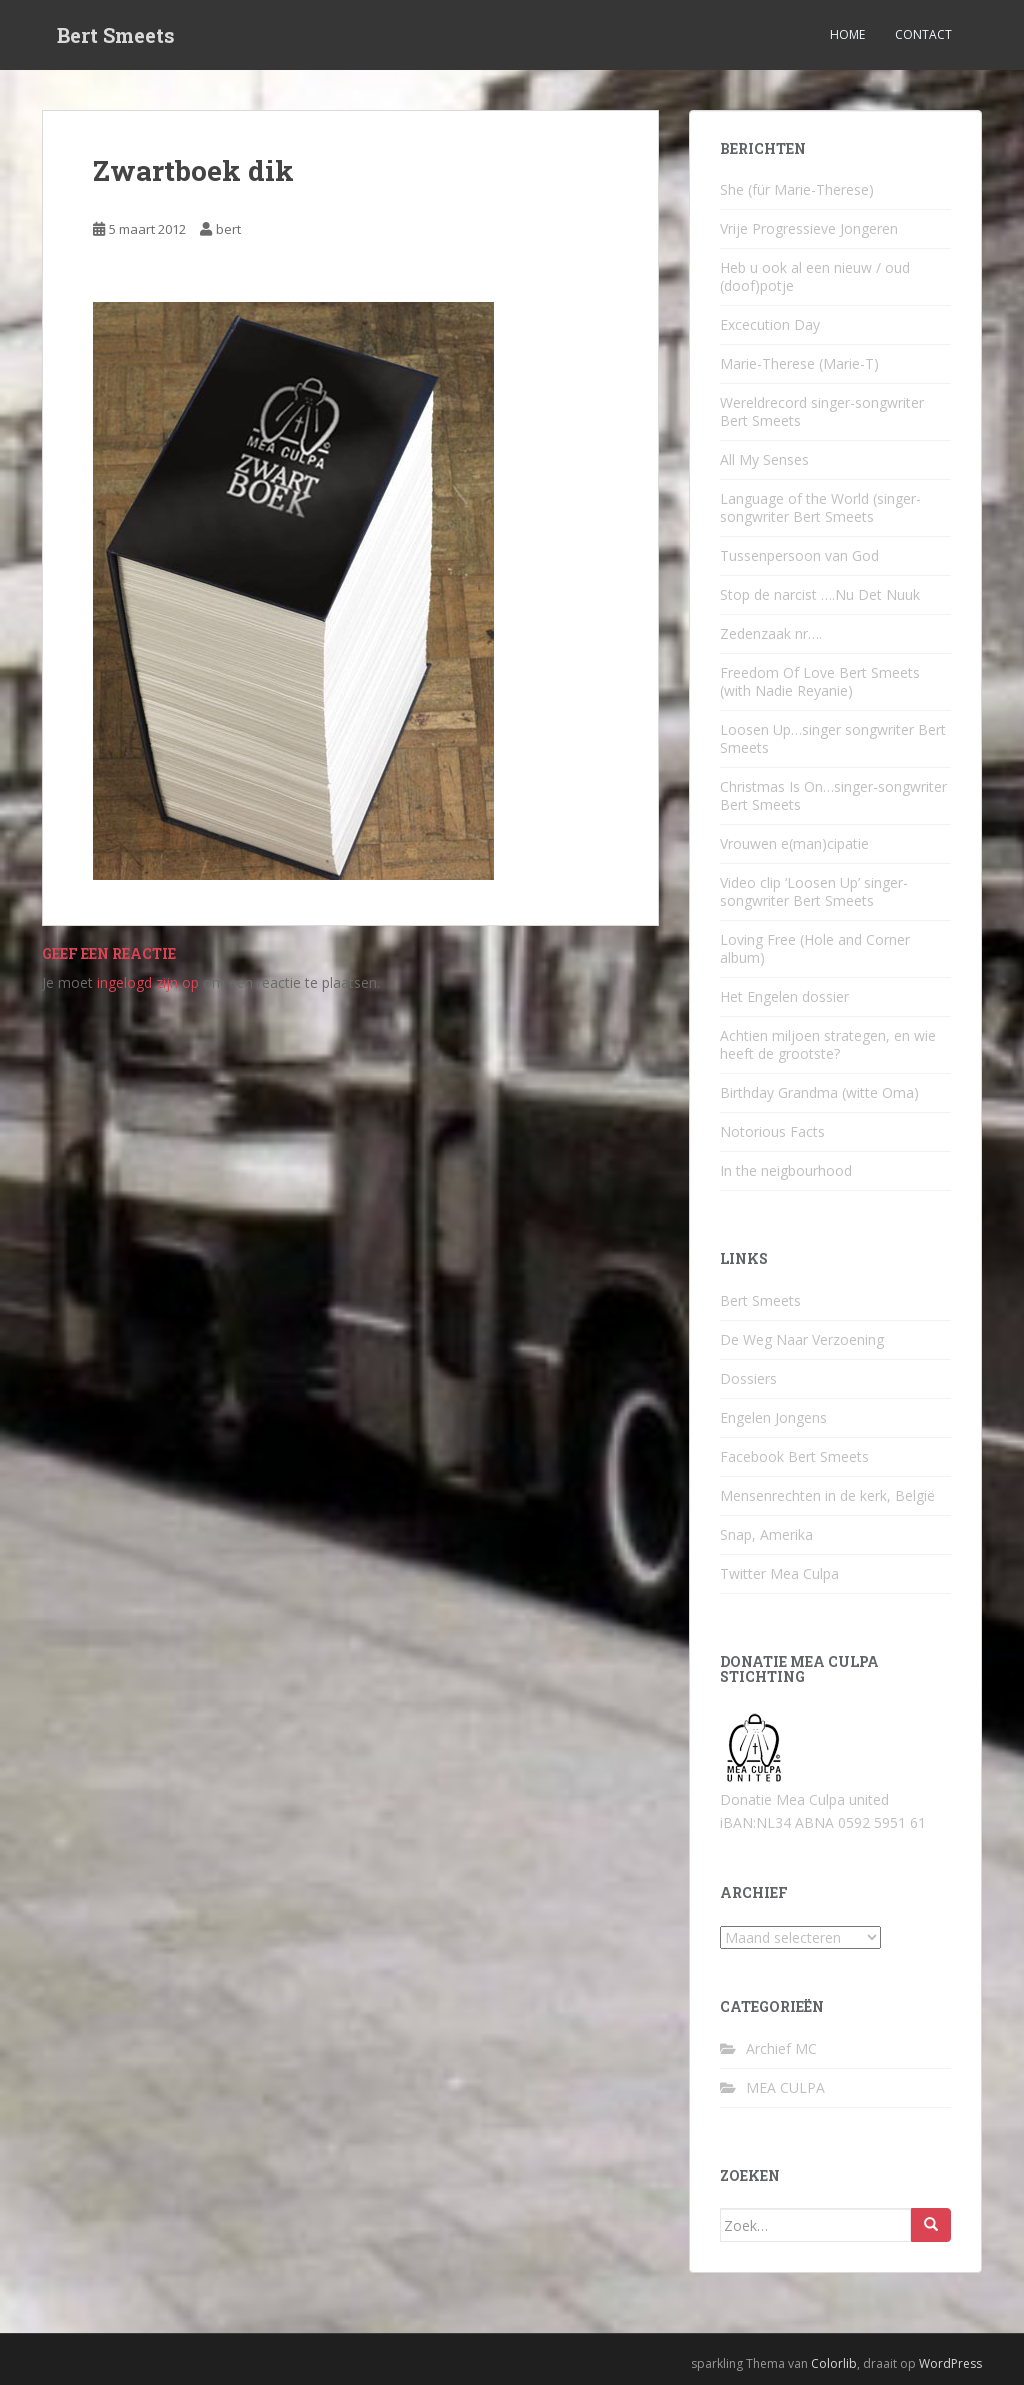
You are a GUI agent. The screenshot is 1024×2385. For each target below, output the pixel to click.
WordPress (950, 2363)
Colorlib (834, 2363)
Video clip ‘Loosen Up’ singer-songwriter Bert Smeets (814, 891)
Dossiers (748, 1378)
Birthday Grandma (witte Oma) (819, 1092)
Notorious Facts (772, 1131)
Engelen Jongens (773, 1417)
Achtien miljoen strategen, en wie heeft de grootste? (828, 1044)
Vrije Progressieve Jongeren (809, 228)
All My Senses (764, 459)
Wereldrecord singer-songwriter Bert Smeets (822, 411)
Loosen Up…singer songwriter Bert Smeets (833, 738)
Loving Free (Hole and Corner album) (815, 948)
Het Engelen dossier (784, 996)
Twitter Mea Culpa (779, 1573)
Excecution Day (770, 324)
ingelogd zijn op (148, 982)
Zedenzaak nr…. (771, 633)
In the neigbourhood (786, 1170)
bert (228, 229)
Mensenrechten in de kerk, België (827, 1495)
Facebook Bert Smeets (794, 1456)
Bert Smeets (116, 35)
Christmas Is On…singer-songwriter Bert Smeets (833, 795)
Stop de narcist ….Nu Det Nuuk (820, 594)
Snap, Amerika (766, 1534)
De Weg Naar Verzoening (802, 1339)
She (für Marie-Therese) (797, 189)
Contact (923, 34)
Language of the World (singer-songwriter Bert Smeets (820, 507)
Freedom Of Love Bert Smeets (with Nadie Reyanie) (820, 681)
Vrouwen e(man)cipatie (794, 843)
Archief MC (781, 2048)
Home (847, 34)
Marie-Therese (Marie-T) (799, 363)
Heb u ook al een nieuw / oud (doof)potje (815, 276)
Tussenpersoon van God (799, 555)
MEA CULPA (785, 2087)
